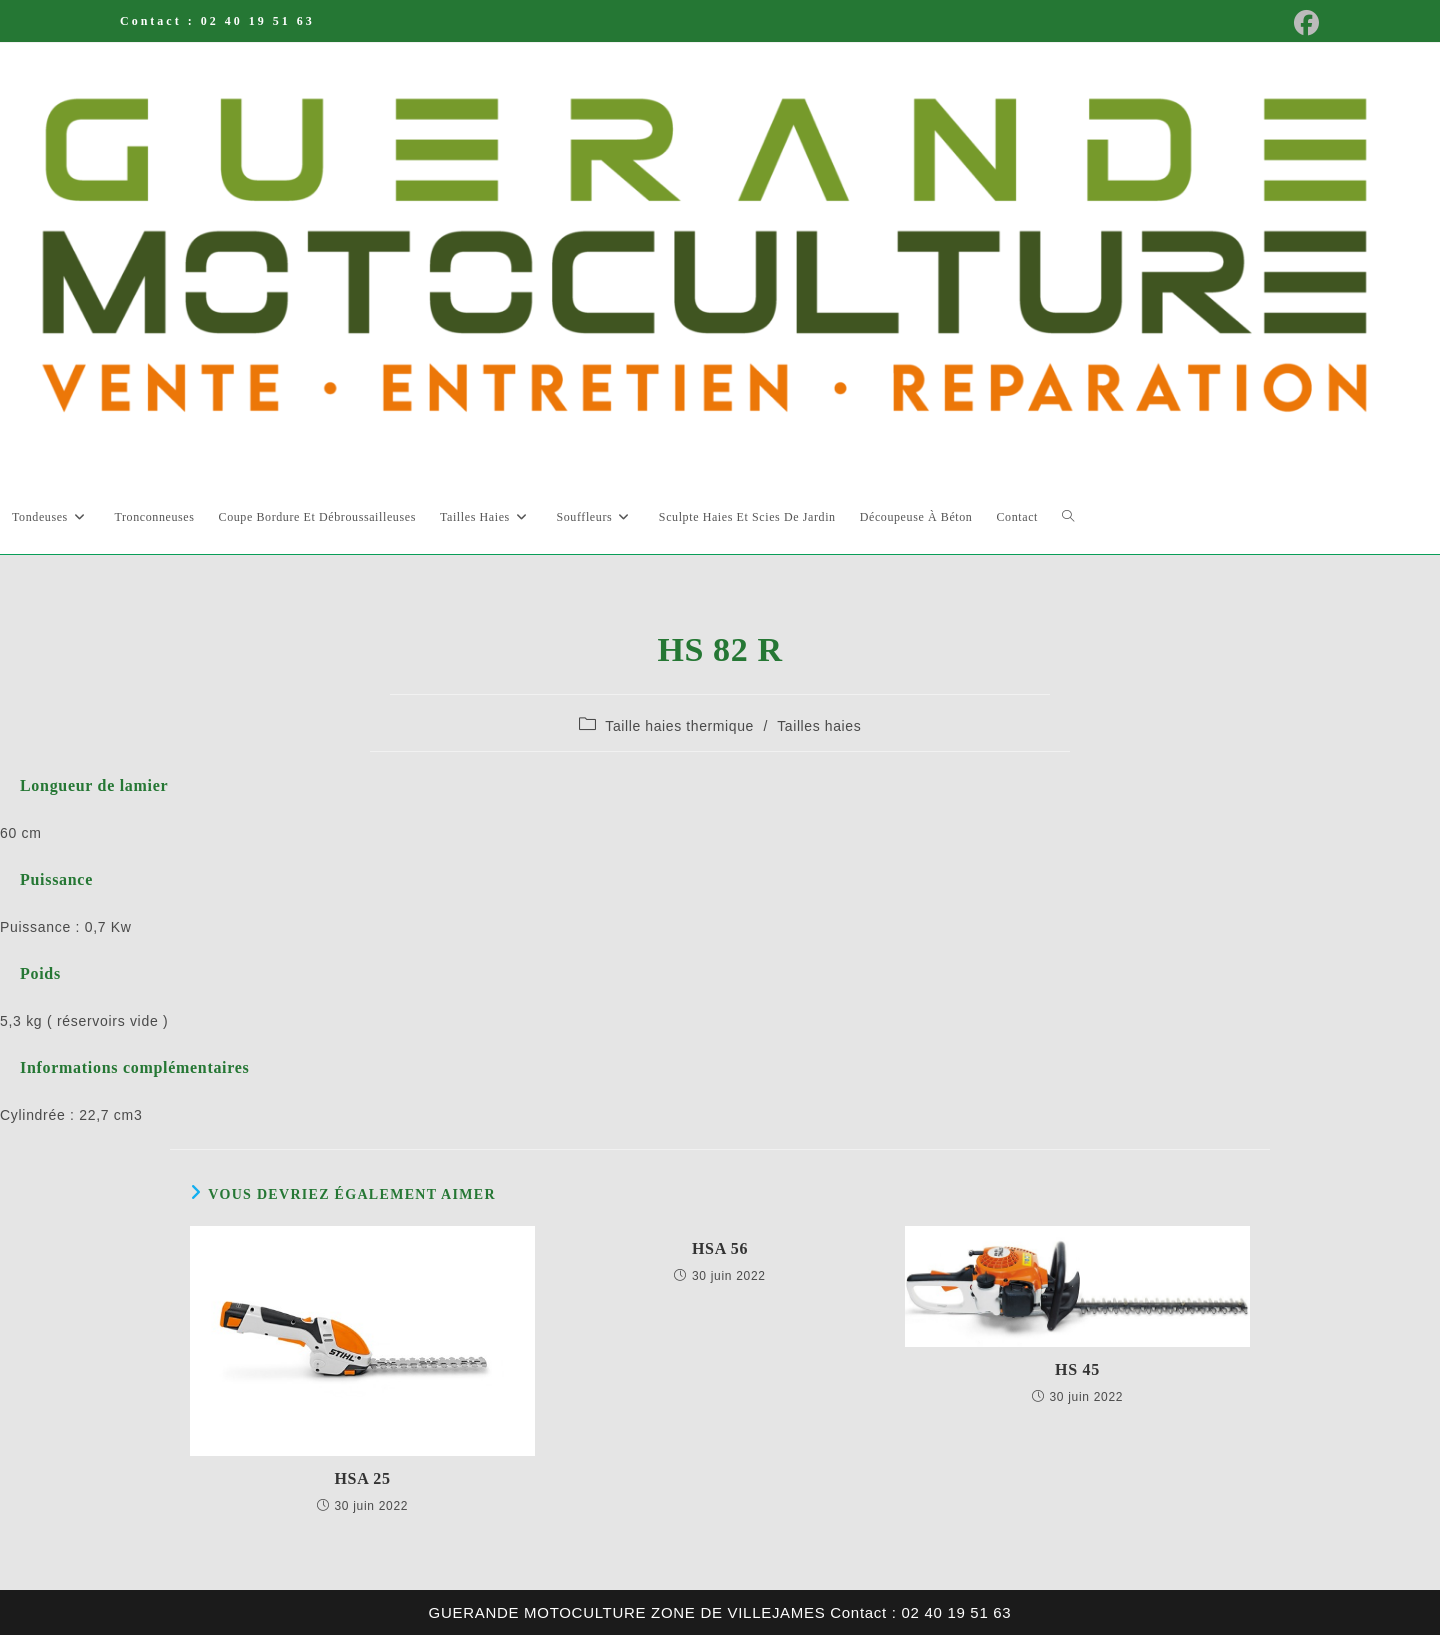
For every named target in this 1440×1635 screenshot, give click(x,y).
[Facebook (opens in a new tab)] (1300, 23)
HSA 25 (362, 1478)
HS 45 (1077, 1369)
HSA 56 (720, 1248)
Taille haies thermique (679, 726)
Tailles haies (819, 726)
